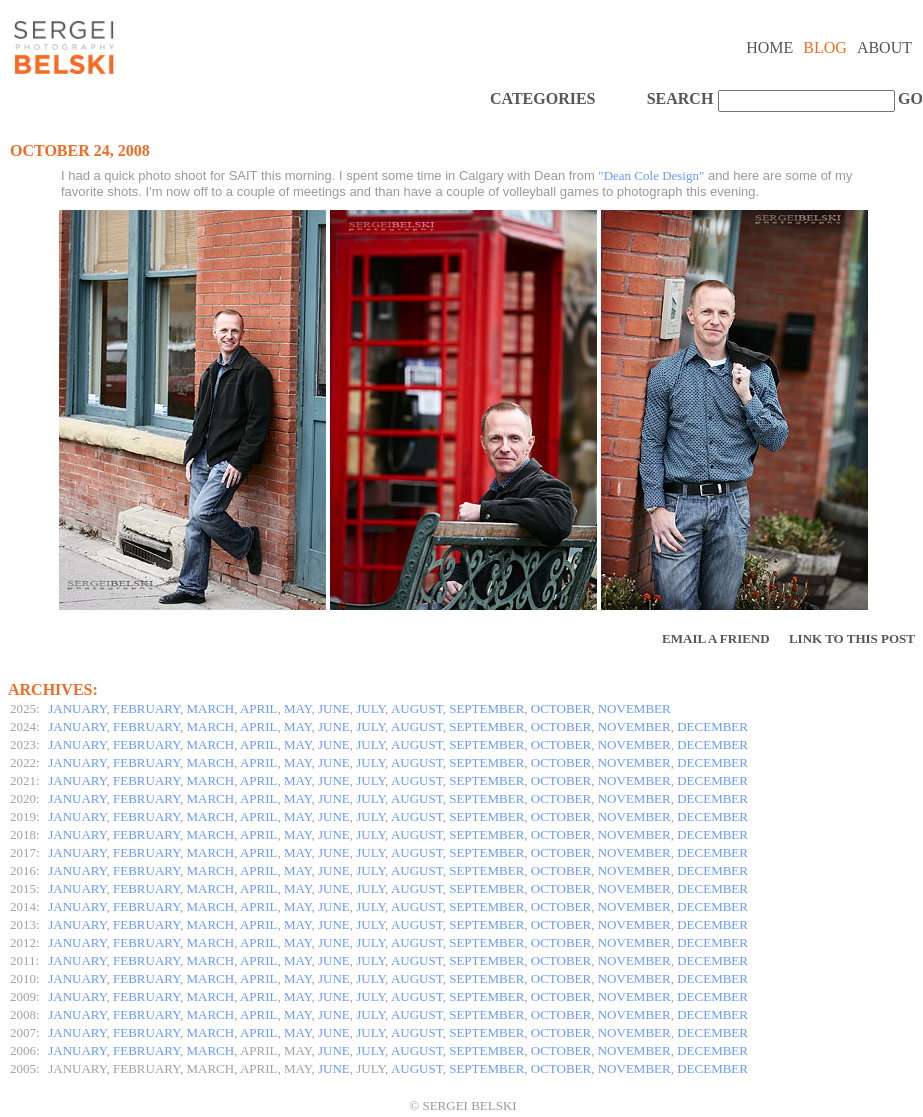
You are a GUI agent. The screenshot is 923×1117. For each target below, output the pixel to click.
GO (908, 98)
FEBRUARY (146, 708)
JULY (370, 708)
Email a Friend (716, 638)
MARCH (211, 708)
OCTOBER (561, 708)
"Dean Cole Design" (651, 175)
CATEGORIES (543, 98)
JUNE (334, 708)
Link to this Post (852, 638)
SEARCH (680, 98)
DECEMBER (712, 726)
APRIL (259, 708)
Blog (825, 47)
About (884, 47)
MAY (297, 708)
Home (769, 47)
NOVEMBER (634, 708)
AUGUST (417, 708)
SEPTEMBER (486, 708)
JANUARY (77, 708)
